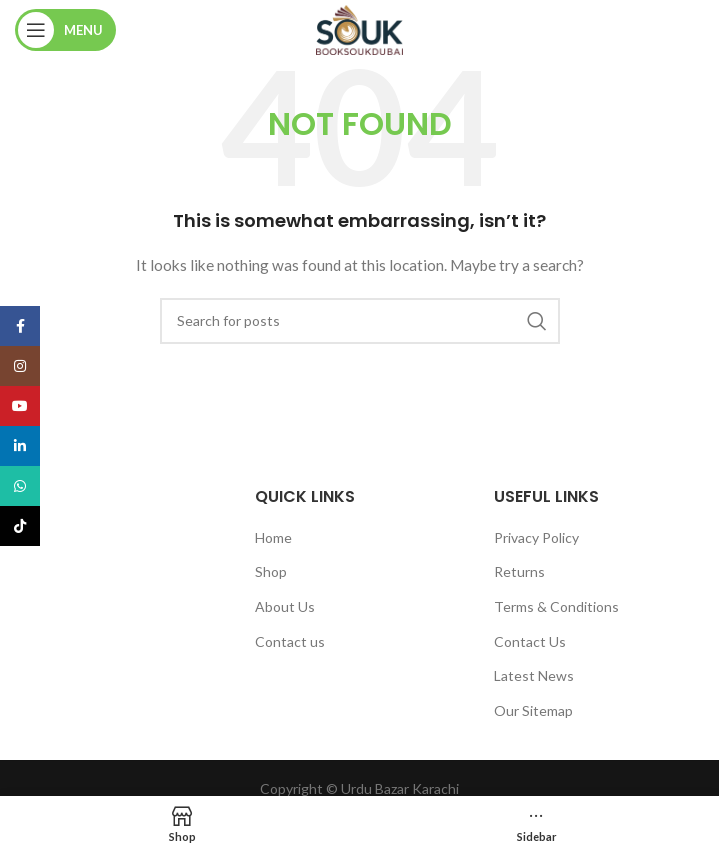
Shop (271, 571)
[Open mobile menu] (65, 30)
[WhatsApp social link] (20, 486)
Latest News (534, 675)
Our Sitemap (533, 710)
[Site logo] (359, 28)
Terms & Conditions (556, 606)
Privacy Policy (536, 537)
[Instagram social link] (20, 366)
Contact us (290, 641)
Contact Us (530, 641)
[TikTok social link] (20, 526)
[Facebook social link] (20, 326)
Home (273, 537)
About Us (285, 606)
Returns (519, 571)
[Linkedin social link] (20, 446)
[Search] (360, 321)
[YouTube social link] (20, 406)
